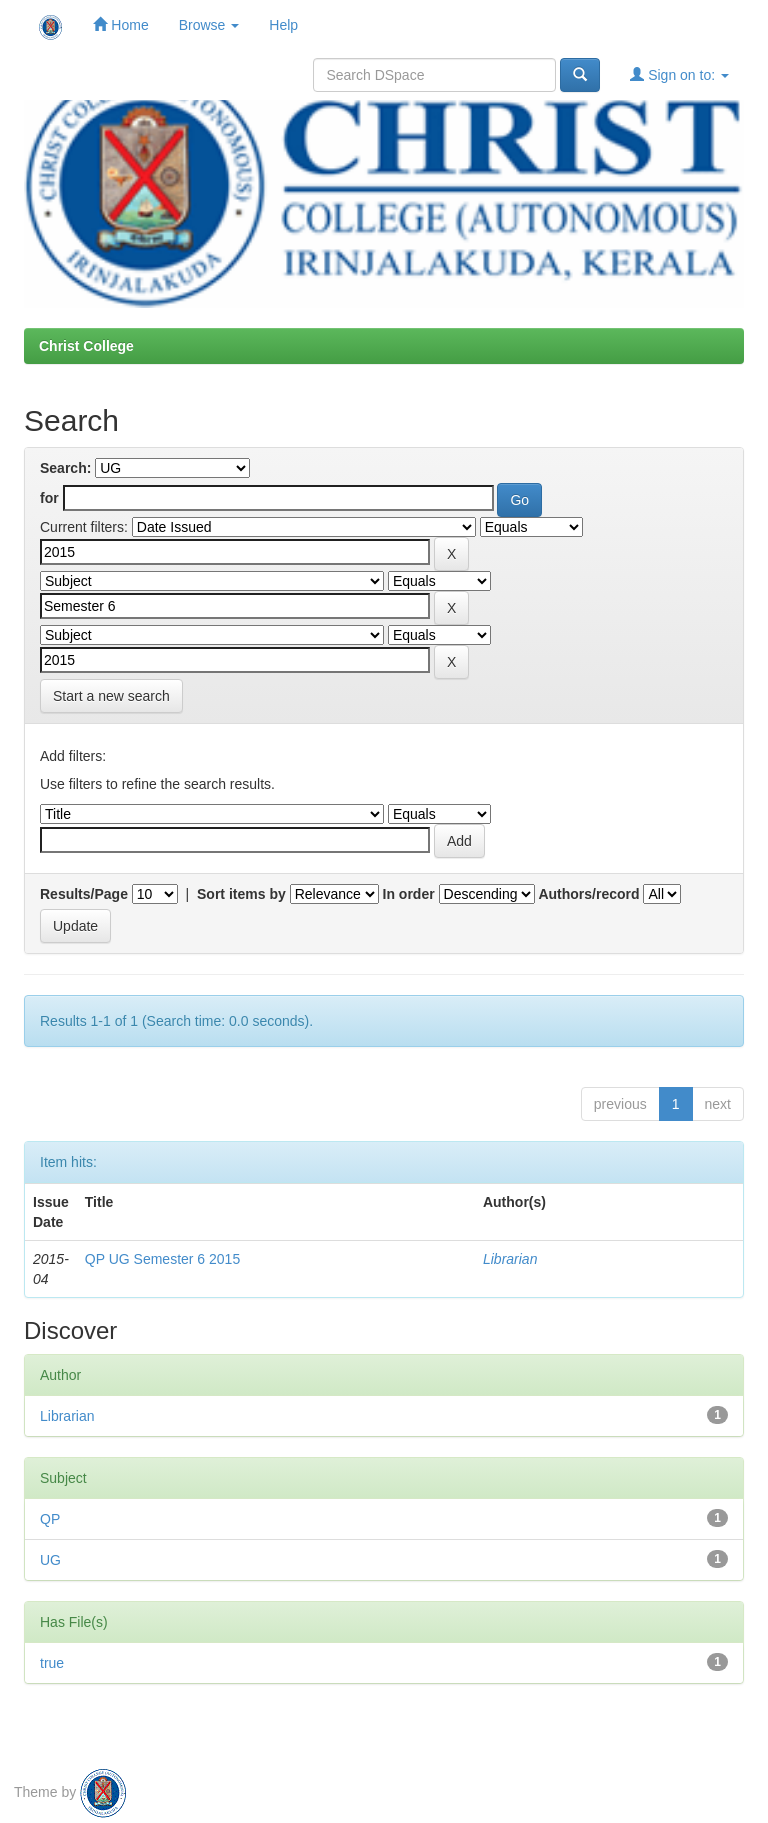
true (52, 1663)
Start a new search (111, 696)
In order (409, 894)
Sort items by (241, 894)
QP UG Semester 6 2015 (162, 1259)
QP (50, 1519)
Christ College (86, 346)
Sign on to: (679, 74)
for (49, 498)
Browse (209, 25)
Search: (65, 468)
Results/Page (84, 894)
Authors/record (588, 894)
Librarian (510, 1259)
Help (283, 25)
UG (50, 1560)
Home (120, 24)
